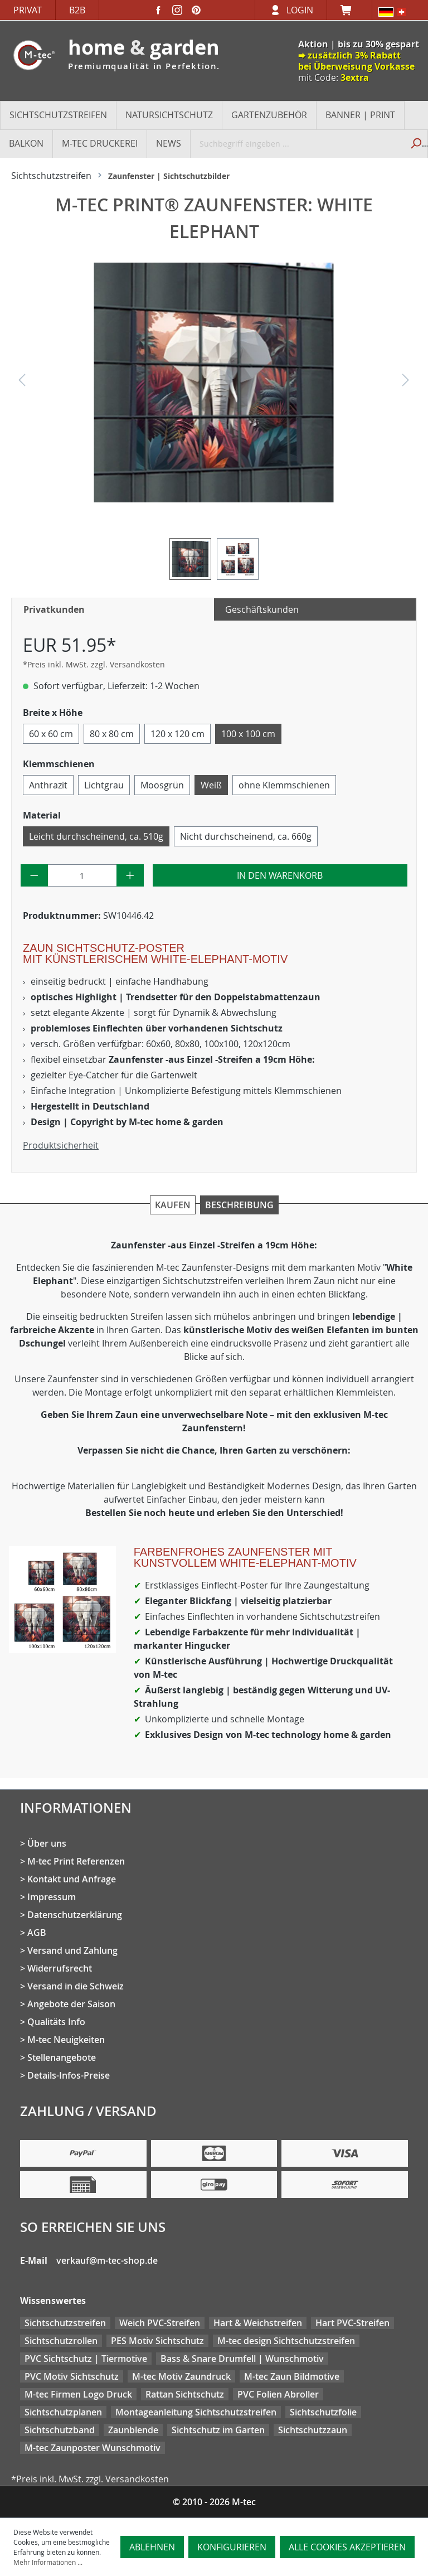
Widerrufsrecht (59, 1968)
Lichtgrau (104, 785)
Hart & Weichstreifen (257, 2323)
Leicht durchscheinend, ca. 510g (96, 836)
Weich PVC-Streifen (159, 2323)
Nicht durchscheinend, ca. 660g (246, 836)
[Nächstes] (405, 383)
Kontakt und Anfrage (71, 1879)
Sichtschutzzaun (312, 2430)
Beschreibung (239, 1205)
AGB (36, 1932)
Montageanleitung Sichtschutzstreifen (195, 2412)
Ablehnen (152, 2547)
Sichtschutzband (60, 2430)
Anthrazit (48, 785)
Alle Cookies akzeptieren (347, 2547)
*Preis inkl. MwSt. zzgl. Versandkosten (94, 664)
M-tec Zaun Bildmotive (291, 2376)
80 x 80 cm (112, 734)
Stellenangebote (61, 2057)
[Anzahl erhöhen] (130, 875)
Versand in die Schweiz (75, 1986)
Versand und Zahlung (72, 1950)
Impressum (51, 1897)
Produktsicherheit (61, 1145)
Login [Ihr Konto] (299, 10)
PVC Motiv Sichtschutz (72, 2376)
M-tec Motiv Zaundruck (181, 2376)
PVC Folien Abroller (278, 2394)
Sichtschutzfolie (323, 2412)
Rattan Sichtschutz (184, 2394)
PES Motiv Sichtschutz (157, 2341)
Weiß (211, 785)
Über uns (46, 1843)
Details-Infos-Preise (68, 2075)
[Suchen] (415, 143)
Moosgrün (162, 785)
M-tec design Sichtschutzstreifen (286, 2341)
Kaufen (173, 1205)
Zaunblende (133, 2430)
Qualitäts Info (56, 2022)
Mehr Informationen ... (47, 2562)
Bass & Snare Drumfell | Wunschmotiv (242, 2358)
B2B (77, 10)
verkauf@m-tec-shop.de (107, 2260)
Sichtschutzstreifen (65, 2323)
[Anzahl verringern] (34, 875)
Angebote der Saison (71, 2004)
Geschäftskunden (262, 609)
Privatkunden (54, 609)
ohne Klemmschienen (284, 785)
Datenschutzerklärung (74, 1915)
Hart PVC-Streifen (352, 2323)
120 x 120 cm (177, 734)
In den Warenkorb (280, 875)
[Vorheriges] (21, 383)
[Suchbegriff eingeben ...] (297, 143)
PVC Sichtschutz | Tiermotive (86, 2358)
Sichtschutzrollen (61, 2341)
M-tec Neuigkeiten (66, 2039)
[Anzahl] (82, 875)
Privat (27, 10)
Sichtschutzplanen (63, 2412)
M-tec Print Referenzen (76, 1861)
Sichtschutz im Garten (218, 2430)
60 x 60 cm (51, 734)
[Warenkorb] (349, 10)
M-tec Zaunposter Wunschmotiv (92, 2448)
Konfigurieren (231, 2547)
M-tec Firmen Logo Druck (78, 2394)
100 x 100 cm (248, 734)
